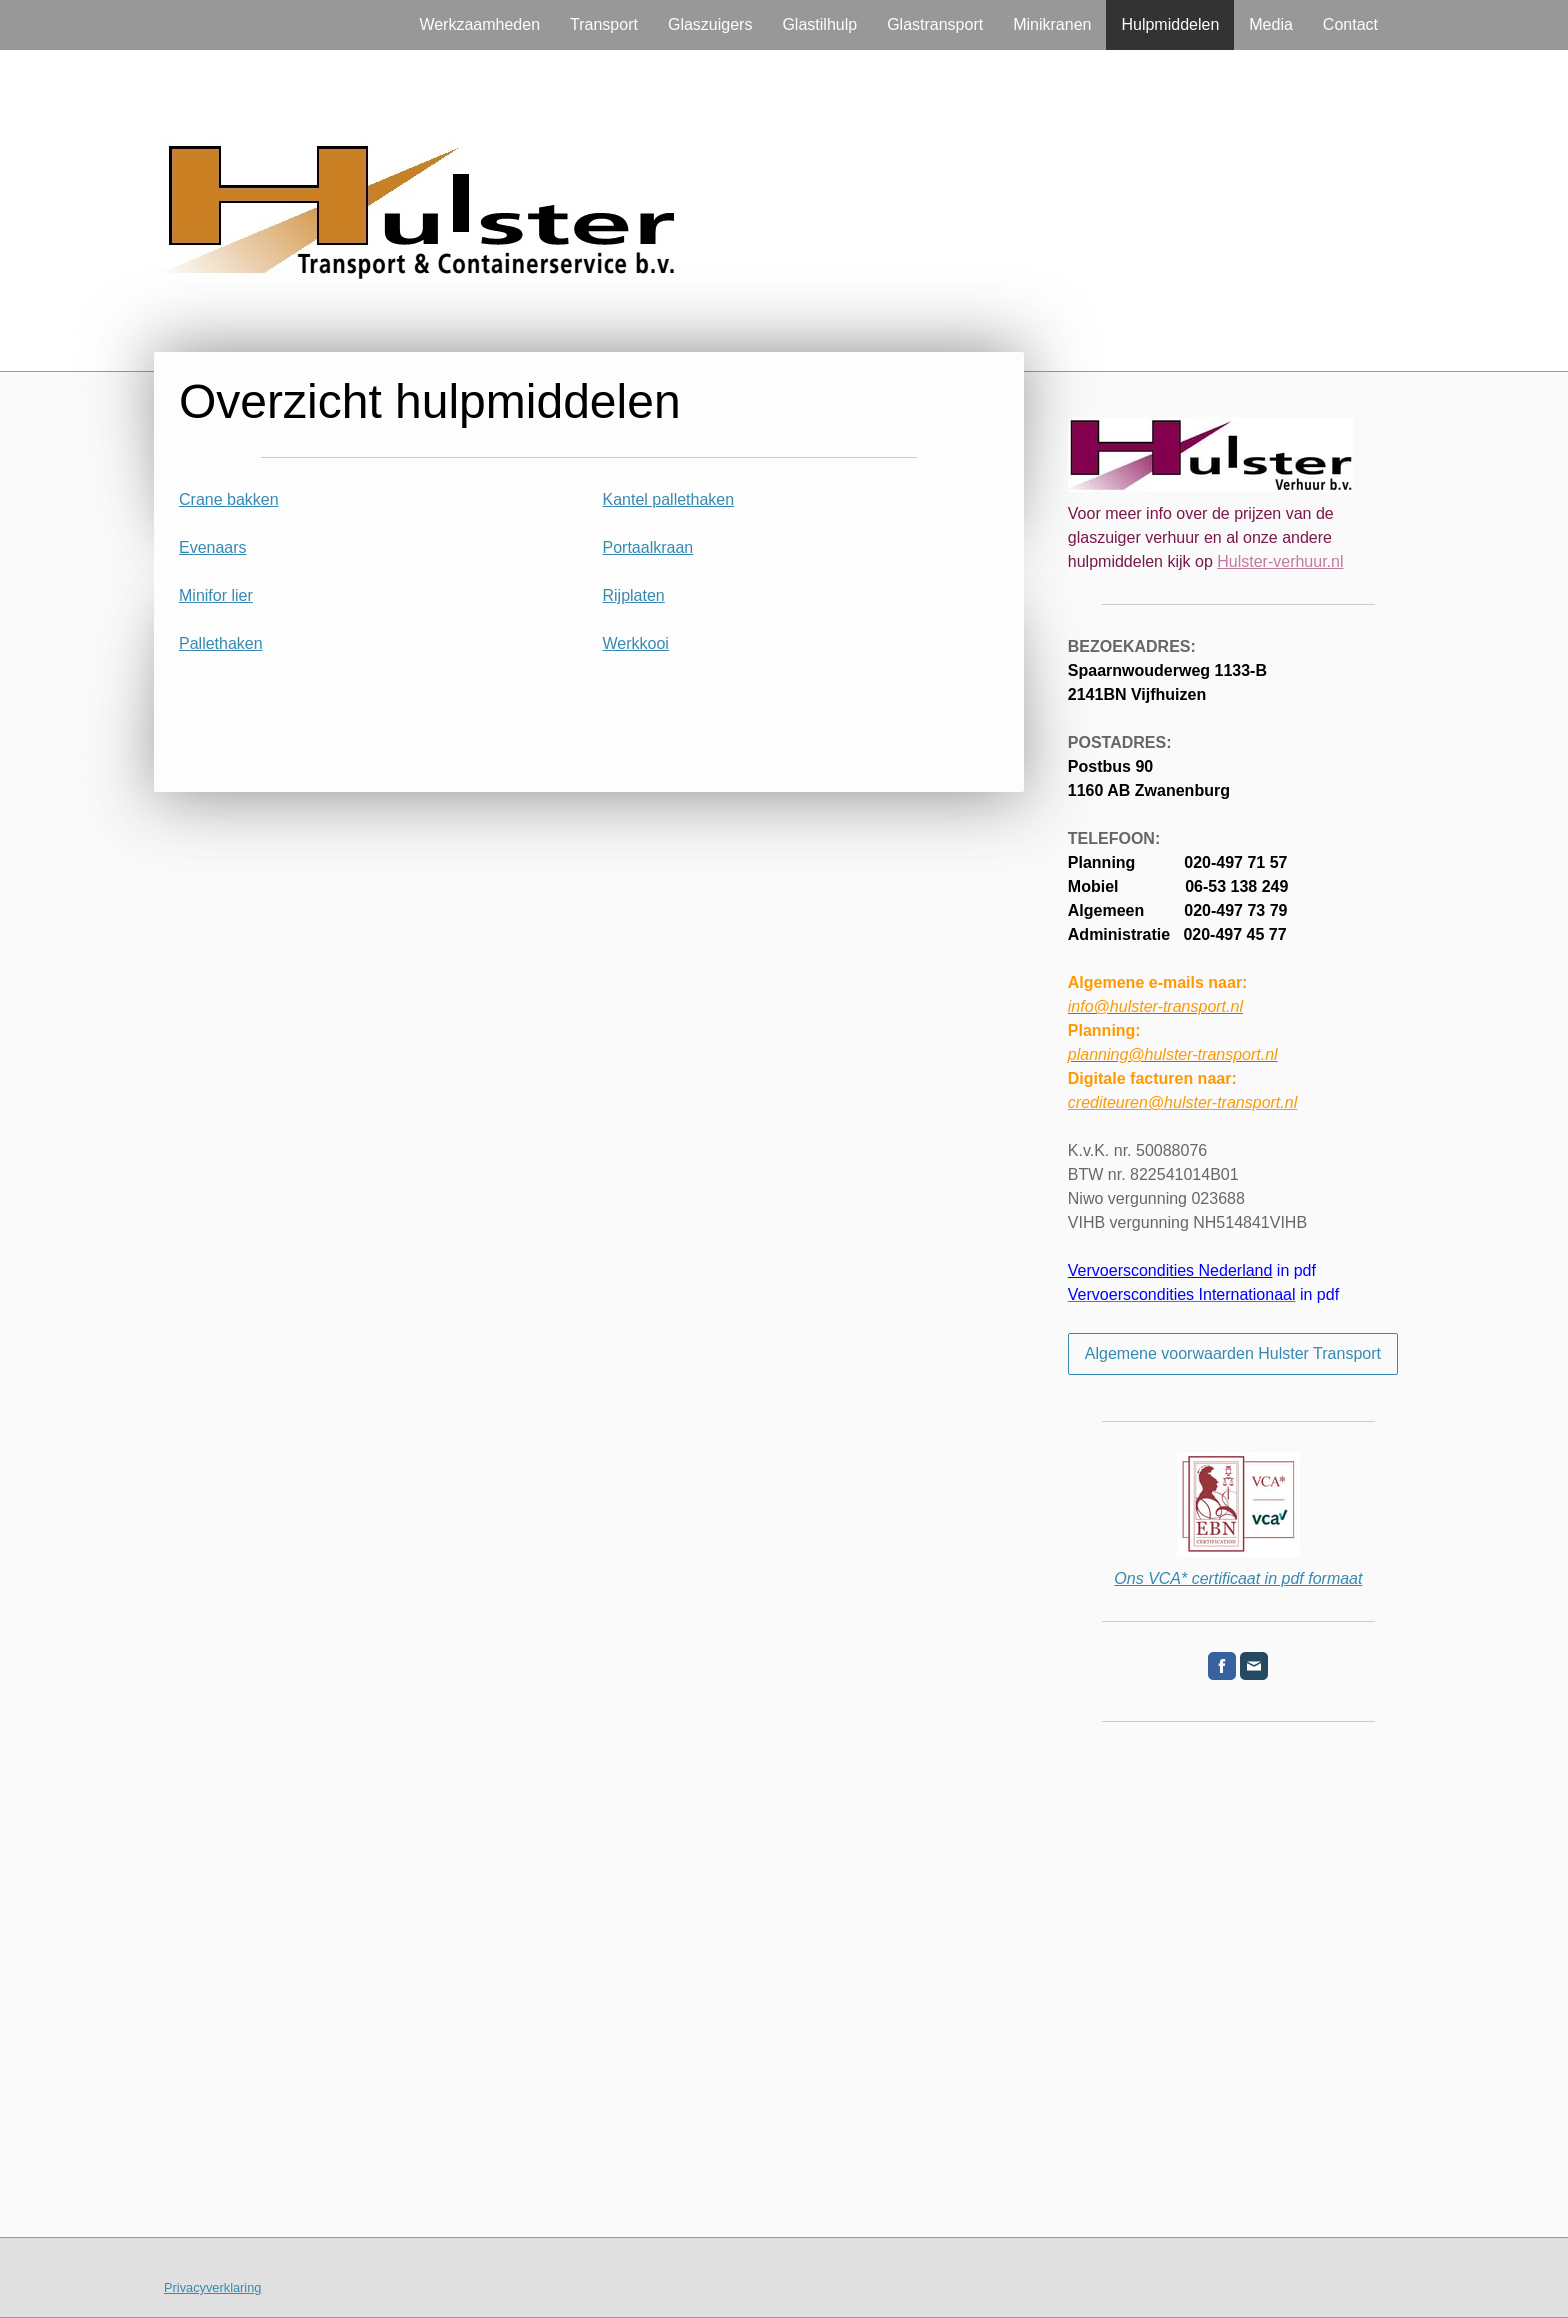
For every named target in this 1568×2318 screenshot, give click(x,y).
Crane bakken (229, 499)
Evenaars (213, 547)
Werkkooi (636, 643)
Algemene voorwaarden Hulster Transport (1233, 1353)
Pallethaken (221, 643)
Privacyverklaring (212, 2287)
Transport (604, 24)
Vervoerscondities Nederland (1170, 1270)
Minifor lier (216, 595)
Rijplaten (634, 595)
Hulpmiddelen (1170, 24)
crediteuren (1182, 1102)
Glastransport (935, 24)
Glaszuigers (710, 24)
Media (1271, 24)
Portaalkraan (648, 547)
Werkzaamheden (479, 24)
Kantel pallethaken (669, 499)
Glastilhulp (819, 24)
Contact (1350, 24)
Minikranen (1052, 24)
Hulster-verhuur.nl (1280, 561)
